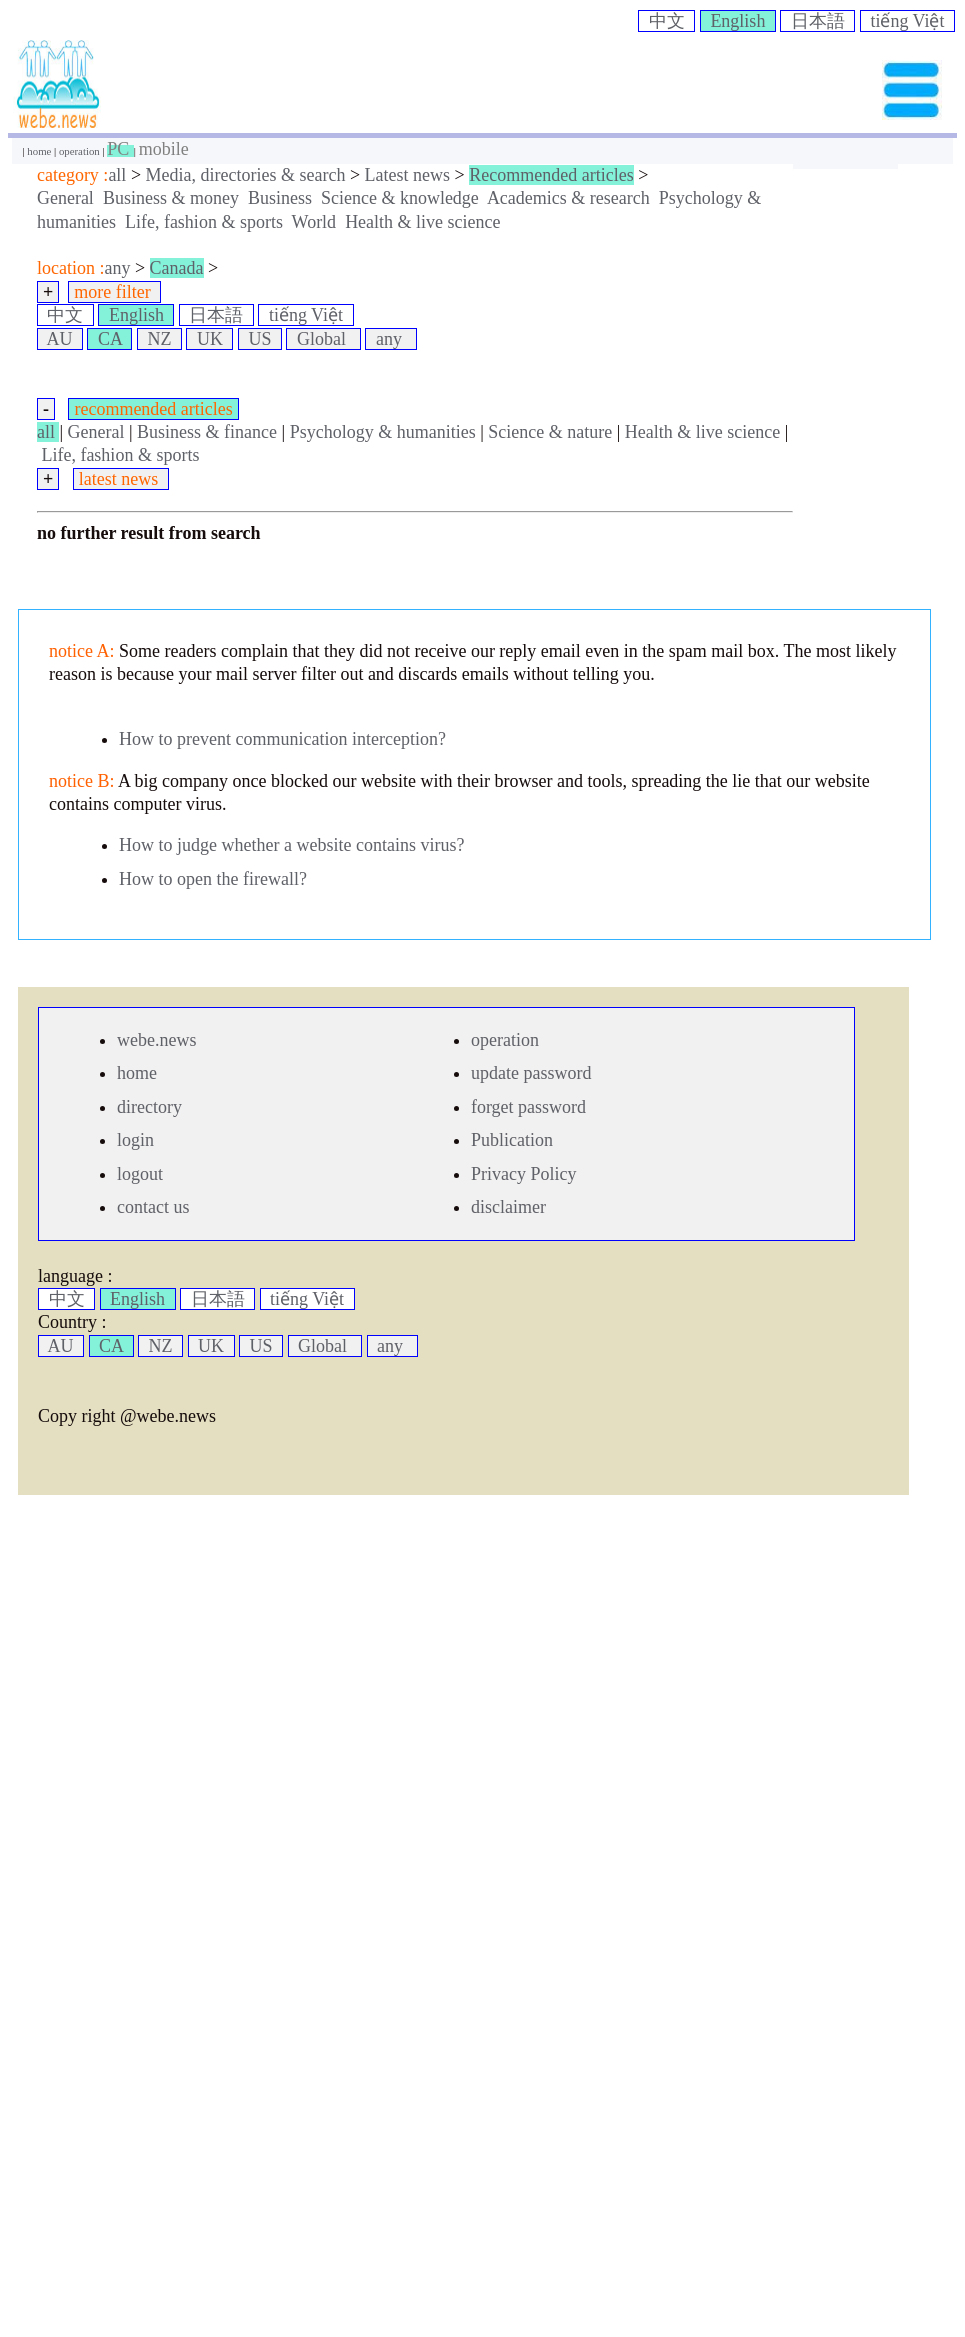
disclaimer (508, 1207)
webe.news (156, 1040)
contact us (153, 1207)
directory (149, 1107)
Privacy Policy (524, 1174)
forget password (528, 1107)
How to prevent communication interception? (282, 739)
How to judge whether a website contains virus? (291, 845)
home (40, 151)
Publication (512, 1140)
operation (80, 151)
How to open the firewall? (213, 879)
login (135, 1140)
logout (140, 1174)
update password (531, 1073)
